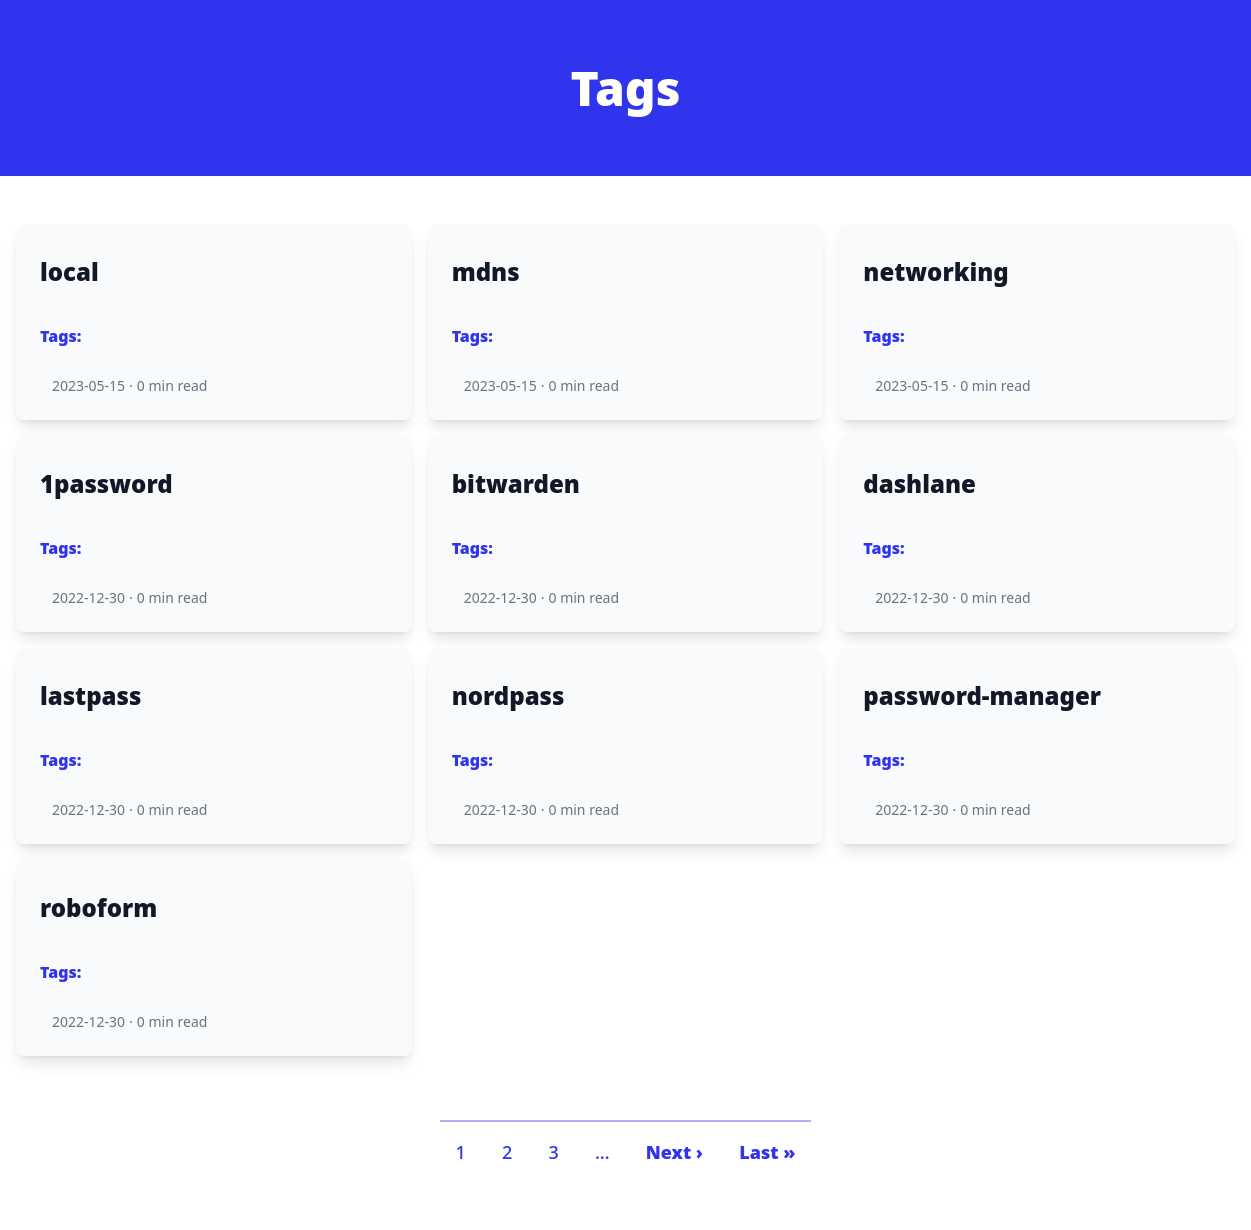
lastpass (90, 696)
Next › (674, 1152)
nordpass (508, 696)
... (602, 1152)
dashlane (919, 484)
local (69, 272)
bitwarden (516, 484)
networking (935, 272)
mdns (486, 272)
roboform (98, 908)
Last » (767, 1152)
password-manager (982, 696)
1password (106, 484)
